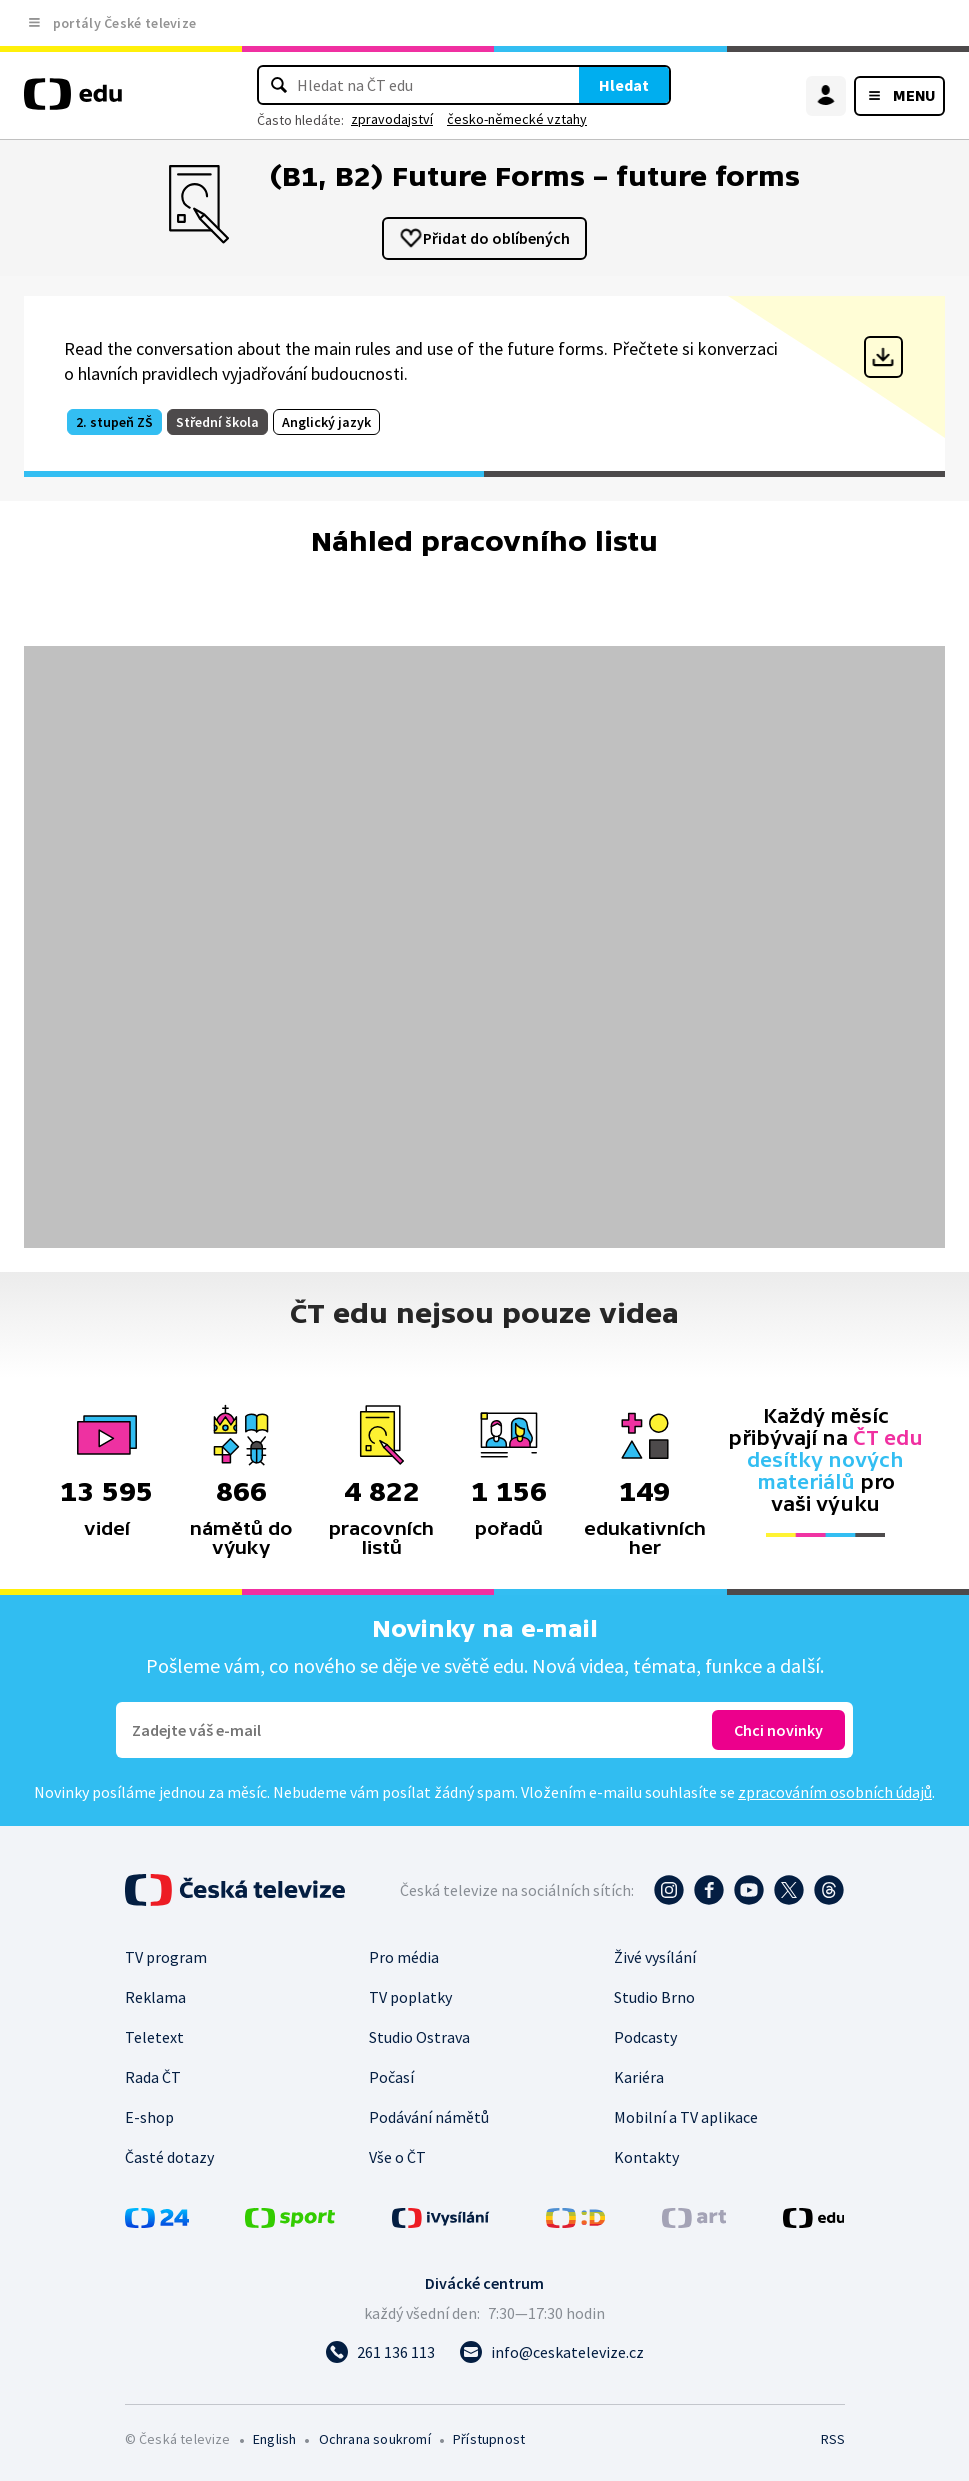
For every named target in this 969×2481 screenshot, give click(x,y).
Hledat (624, 85)
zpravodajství (392, 119)
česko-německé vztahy (517, 119)
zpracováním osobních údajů (835, 1792)
